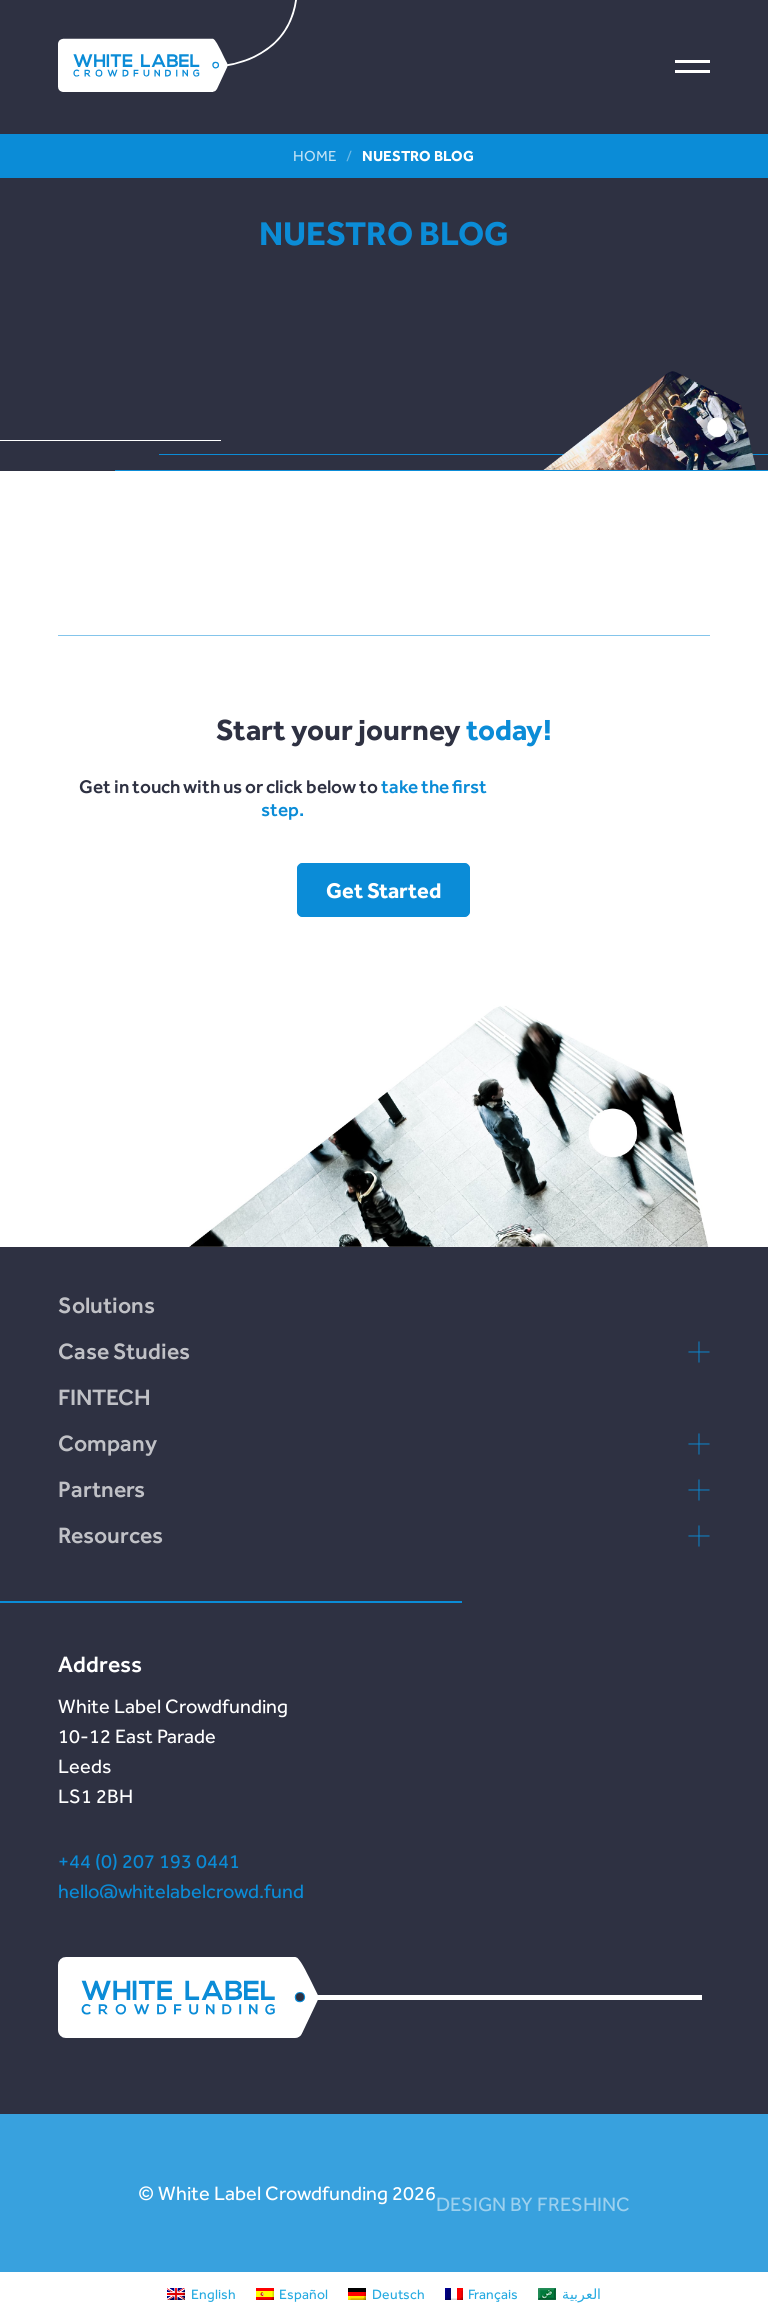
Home (314, 155)
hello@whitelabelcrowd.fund (181, 1891)
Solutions (106, 1305)
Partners (101, 1489)
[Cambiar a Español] (292, 2293)
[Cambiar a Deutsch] (386, 2293)
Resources (110, 1535)
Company (107, 1443)
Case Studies (124, 1351)
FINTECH (104, 1397)
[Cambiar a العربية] (569, 2293)
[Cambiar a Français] (482, 2293)
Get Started (383, 890)
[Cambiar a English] (201, 2293)
